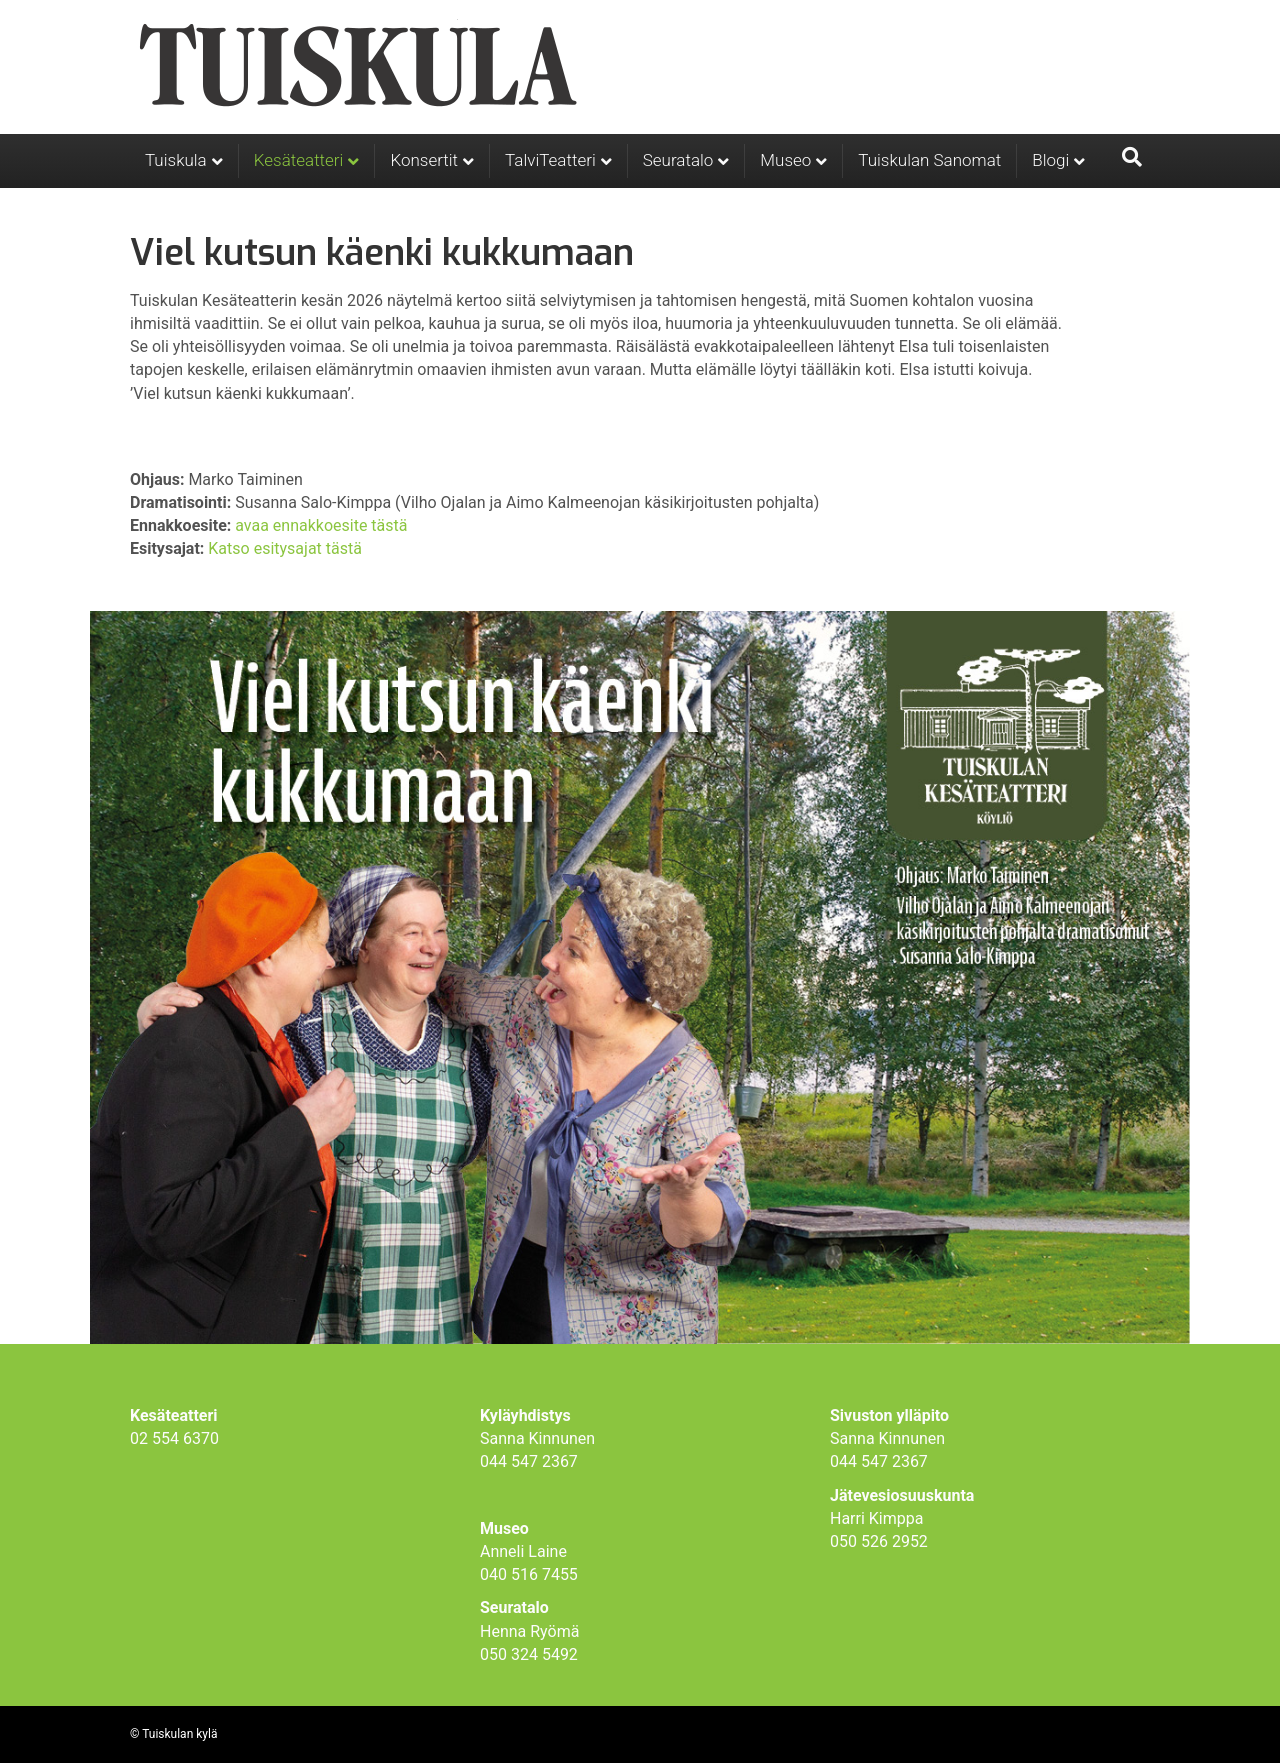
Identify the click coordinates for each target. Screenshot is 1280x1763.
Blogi (1050, 160)
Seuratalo (678, 160)
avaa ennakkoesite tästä (321, 525)
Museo (785, 160)
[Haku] (1132, 157)
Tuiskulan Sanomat (929, 160)
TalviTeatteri (550, 160)
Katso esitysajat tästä (285, 548)
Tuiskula (176, 160)
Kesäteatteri (299, 160)
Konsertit (424, 160)
